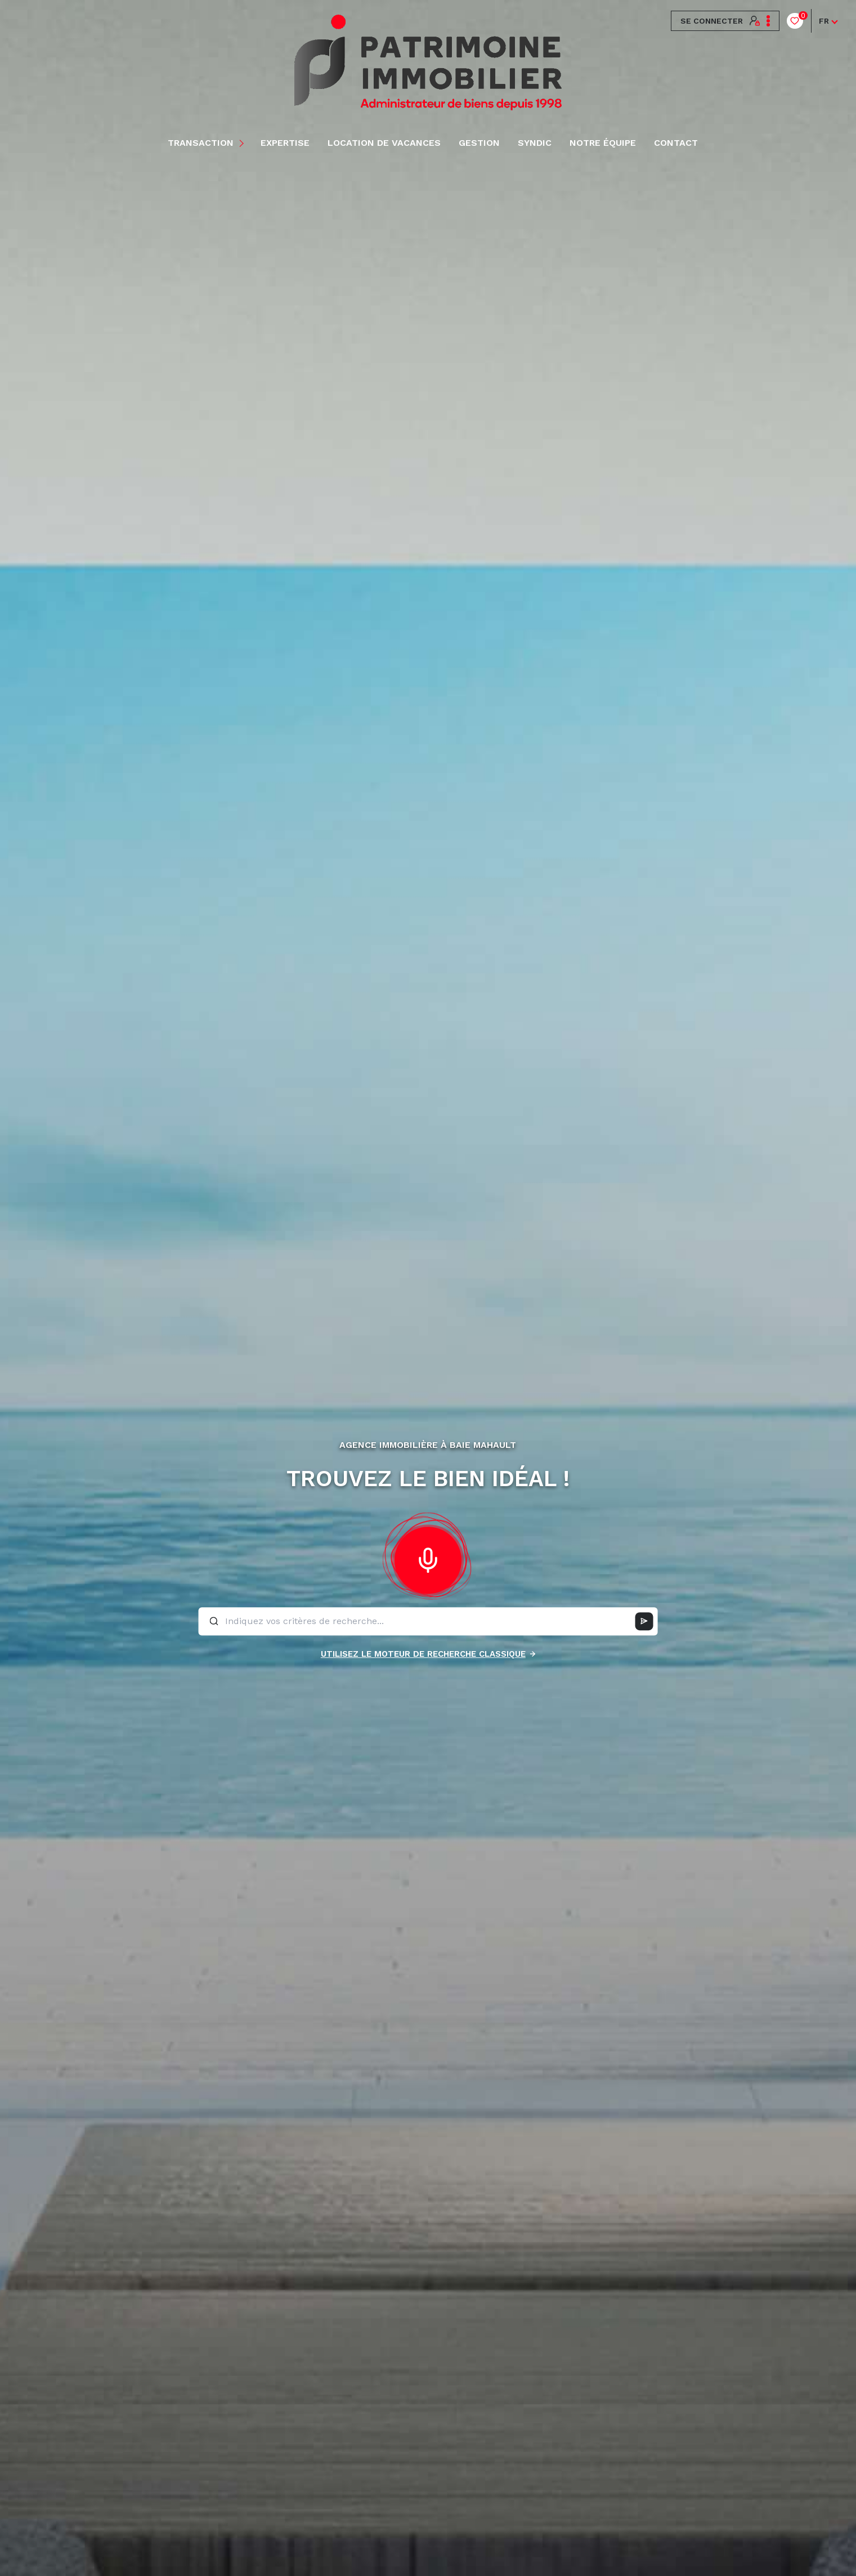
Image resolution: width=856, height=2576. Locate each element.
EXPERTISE (285, 142)
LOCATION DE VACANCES (384, 142)
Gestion (479, 142)
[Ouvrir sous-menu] (242, 143)
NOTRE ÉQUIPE (603, 142)
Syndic (535, 142)
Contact (676, 142)
